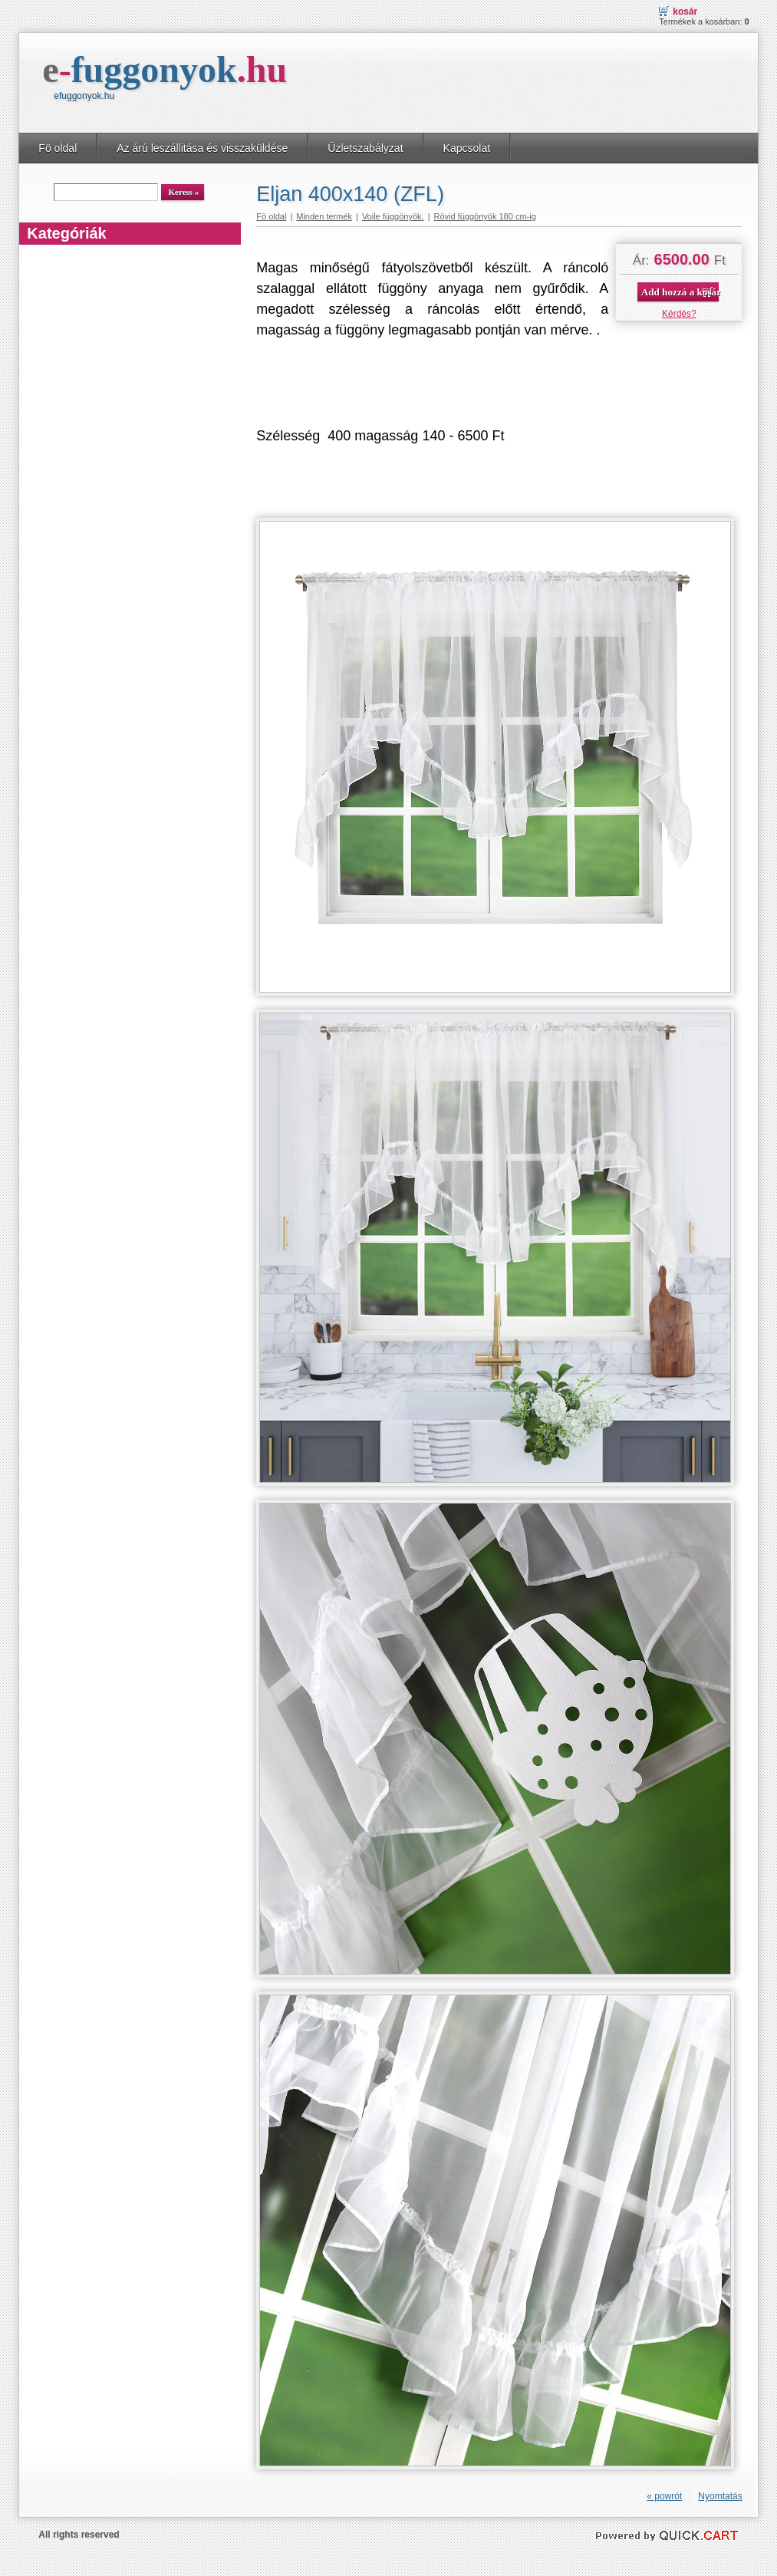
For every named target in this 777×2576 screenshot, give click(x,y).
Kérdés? (679, 313)
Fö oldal (57, 148)
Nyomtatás (720, 2496)
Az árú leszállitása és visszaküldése (202, 148)
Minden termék (324, 216)
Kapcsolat (467, 148)
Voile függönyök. (393, 216)
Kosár (685, 11)
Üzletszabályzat (365, 148)
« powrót (664, 2496)
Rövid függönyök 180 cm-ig (484, 216)
